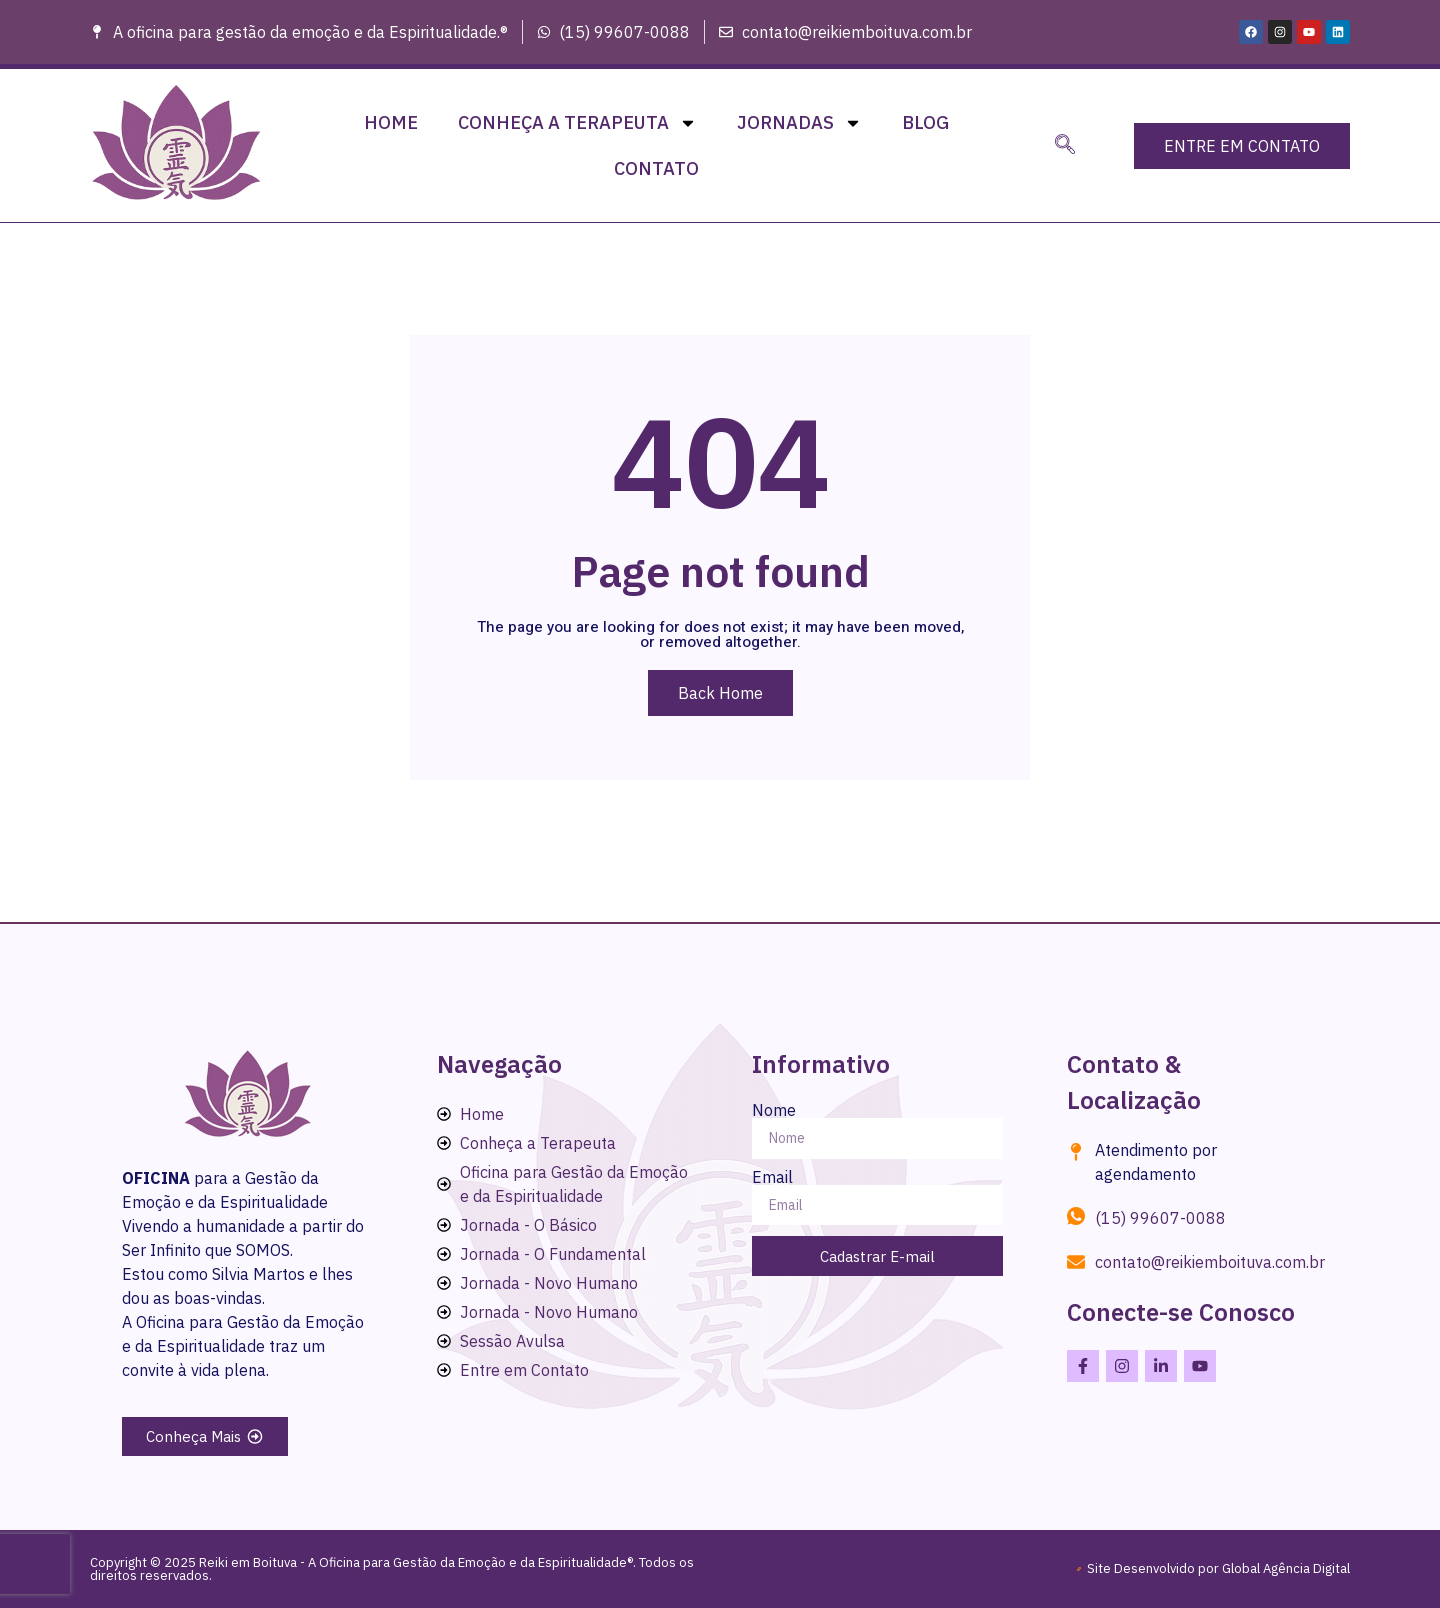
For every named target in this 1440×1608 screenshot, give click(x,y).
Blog (925, 122)
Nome (774, 1110)
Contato (656, 168)
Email (772, 1177)
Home (391, 122)
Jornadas (799, 123)
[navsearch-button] (1065, 146)
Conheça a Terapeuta (577, 123)
